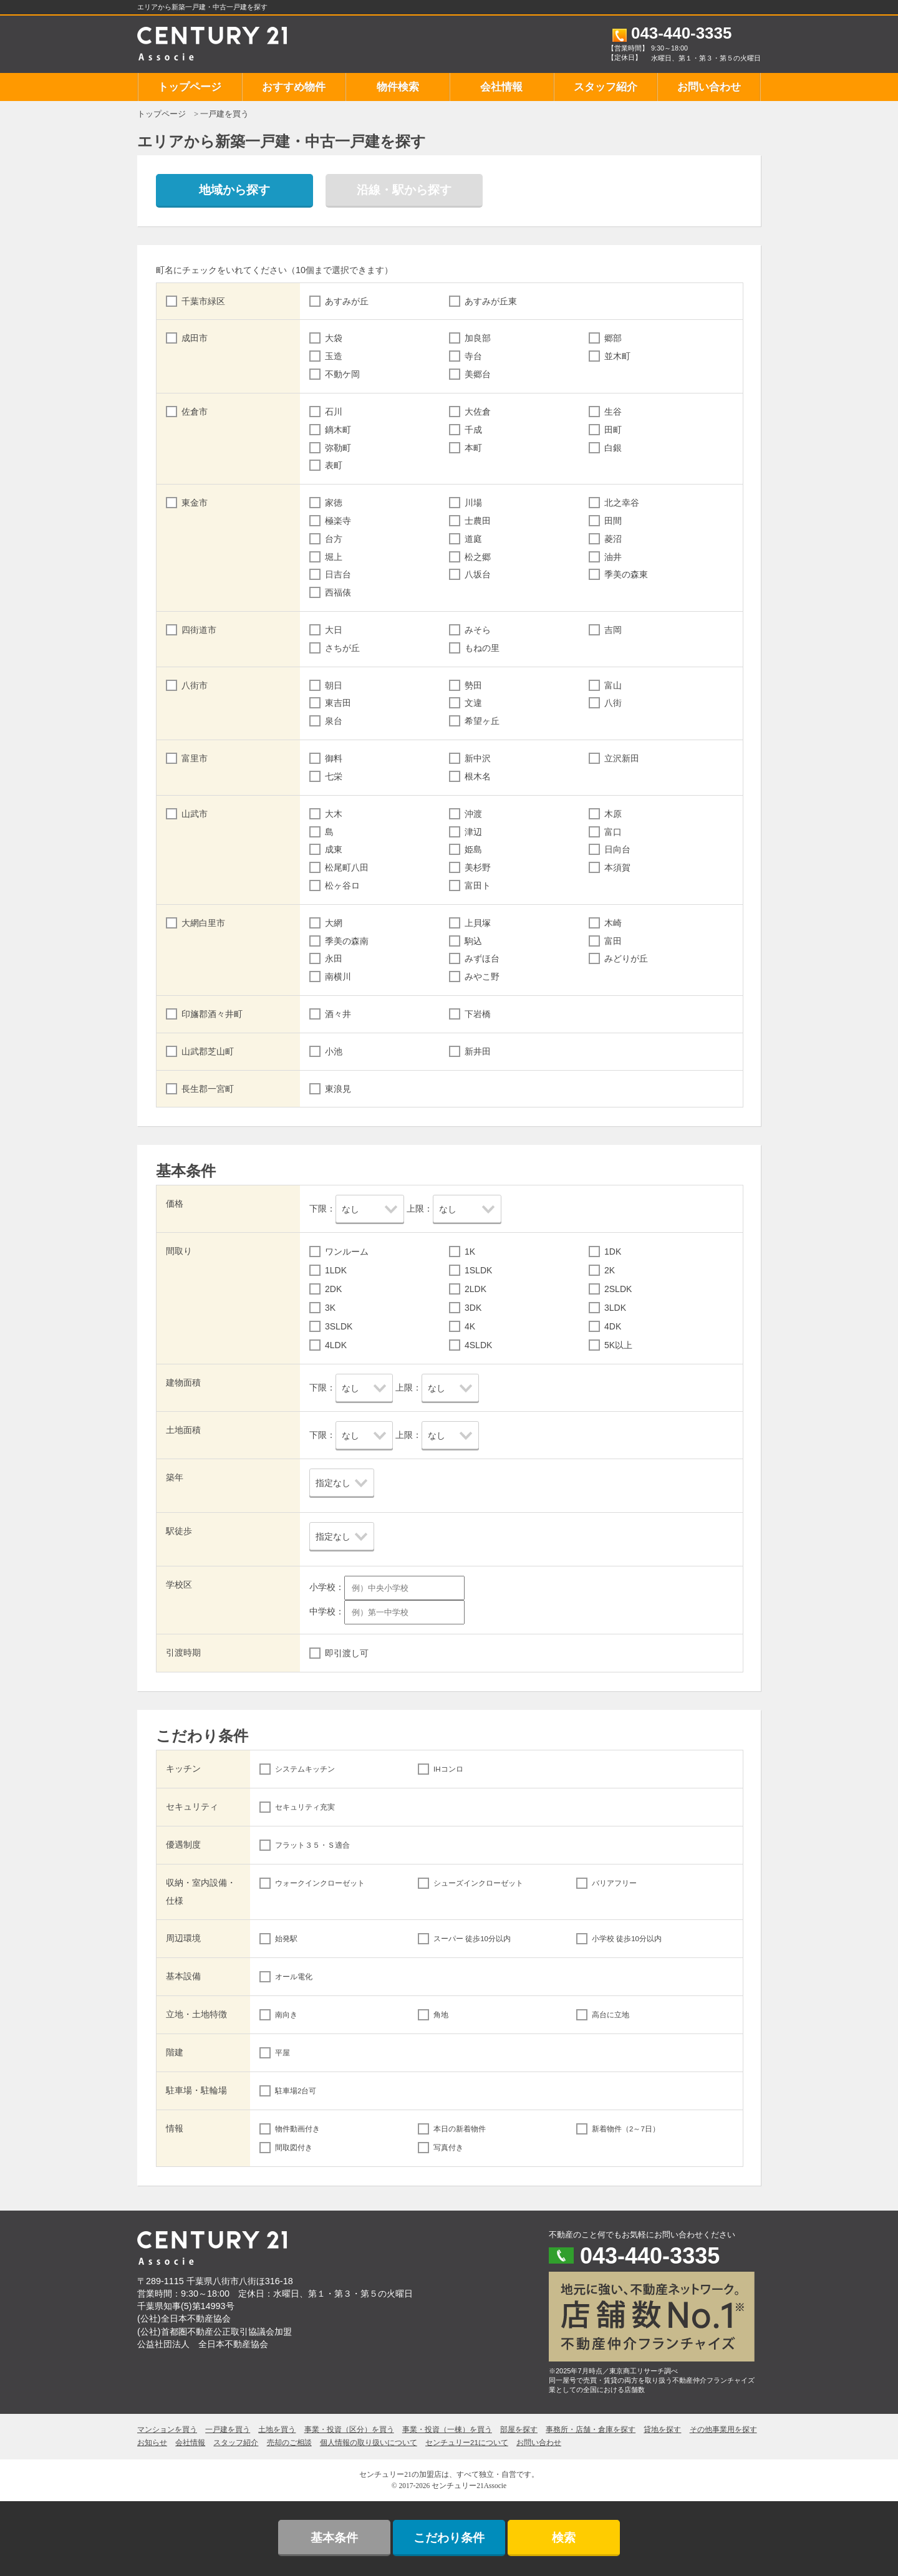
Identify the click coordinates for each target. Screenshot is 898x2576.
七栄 (333, 776)
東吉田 (338, 703)
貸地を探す (662, 2429)
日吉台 (338, 574)
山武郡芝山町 (207, 1051)
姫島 (473, 849)
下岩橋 (478, 1014)
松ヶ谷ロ (342, 885)
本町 (473, 448)
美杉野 (478, 867)
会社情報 (501, 87)
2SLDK (618, 1289)
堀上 (333, 557)
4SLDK (478, 1345)
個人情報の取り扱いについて (368, 2442)
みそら (478, 630)
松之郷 (478, 557)
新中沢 (478, 758)
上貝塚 (478, 923)
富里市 (194, 758)
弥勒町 (338, 448)
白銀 (613, 448)
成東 (333, 849)
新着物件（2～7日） (626, 2129)
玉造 (333, 356)
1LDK (336, 1270)
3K (330, 1308)
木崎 (613, 923)
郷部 (613, 338)
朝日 (333, 685)
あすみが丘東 (491, 301)
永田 (333, 958)
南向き (286, 2015)
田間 (613, 521)
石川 (333, 412)
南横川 (338, 977)
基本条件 (334, 2537)
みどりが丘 (626, 958)
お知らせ (152, 2442)
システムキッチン (305, 1769)
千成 (473, 430)
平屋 (282, 2053)
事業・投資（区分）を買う (349, 2429)
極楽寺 (338, 521)
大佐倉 (478, 412)
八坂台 (478, 574)
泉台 (333, 721)
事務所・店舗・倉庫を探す (590, 2429)
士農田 (478, 521)
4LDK (336, 1345)
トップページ (189, 87)
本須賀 (617, 867)
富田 (613, 941)
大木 (333, 814)
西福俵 (338, 592)
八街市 (194, 685)
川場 (473, 503)
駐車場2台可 (295, 2091)
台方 (333, 539)
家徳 (333, 503)
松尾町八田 (347, 867)
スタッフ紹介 (605, 87)
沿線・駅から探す (404, 189)
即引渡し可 (347, 1653)
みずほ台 (482, 958)
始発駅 (286, 1938)
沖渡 (473, 814)
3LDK (615, 1308)
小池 (333, 1051)
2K (609, 1270)
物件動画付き (297, 2129)
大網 (333, 923)
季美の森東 (626, 574)
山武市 (194, 814)
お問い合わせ (709, 87)
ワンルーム (347, 1252)
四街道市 (198, 630)
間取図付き (293, 2147)
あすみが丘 (347, 301)
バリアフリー (614, 1883)
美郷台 (478, 374)
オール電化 (293, 1976)
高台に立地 (610, 2015)
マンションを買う (167, 2429)
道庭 (473, 539)
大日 (333, 630)
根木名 (478, 776)
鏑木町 (338, 430)
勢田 (473, 685)
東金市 (194, 503)
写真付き (448, 2147)
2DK (333, 1289)
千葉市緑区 (203, 301)
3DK (473, 1308)
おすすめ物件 (294, 87)
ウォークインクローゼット (320, 1883)
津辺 (473, 832)
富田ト (478, 885)
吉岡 (613, 630)
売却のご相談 (289, 2442)
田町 (613, 430)
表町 (333, 465)
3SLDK (338, 1326)
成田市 (194, 338)
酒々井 (338, 1014)
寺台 (473, 356)
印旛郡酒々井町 (212, 1014)
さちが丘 (342, 648)
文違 (473, 703)
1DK (612, 1252)
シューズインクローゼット (478, 1883)
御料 (333, 758)
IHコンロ (448, 1769)
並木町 (617, 356)
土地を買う (277, 2429)
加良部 (478, 338)
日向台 (617, 849)
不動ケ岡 (342, 374)
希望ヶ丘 (482, 721)
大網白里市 (203, 923)
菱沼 (613, 539)
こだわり (449, 2537)
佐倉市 (194, 412)
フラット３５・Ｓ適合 (312, 1845)
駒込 (473, 941)
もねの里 (482, 648)
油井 (613, 557)
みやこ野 (482, 977)
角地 (440, 2015)
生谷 (613, 412)
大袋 (333, 338)
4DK (612, 1326)
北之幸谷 (621, 503)
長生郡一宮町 (207, 1089)
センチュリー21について (466, 2442)
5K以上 (618, 1345)
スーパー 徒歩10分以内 (472, 1938)
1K (470, 1252)
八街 (613, 703)
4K (470, 1326)
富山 (613, 685)
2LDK (475, 1289)
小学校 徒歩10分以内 (627, 1938)
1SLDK (478, 1270)
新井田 (478, 1051)
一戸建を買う (227, 2429)
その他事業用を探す (723, 2429)
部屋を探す (519, 2429)
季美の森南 (347, 941)
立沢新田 (621, 758)
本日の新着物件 (459, 2129)
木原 (613, 814)
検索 (564, 2537)
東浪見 (338, 1089)
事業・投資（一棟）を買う (447, 2429)
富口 (613, 832)
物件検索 (398, 87)
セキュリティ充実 (305, 1807)
